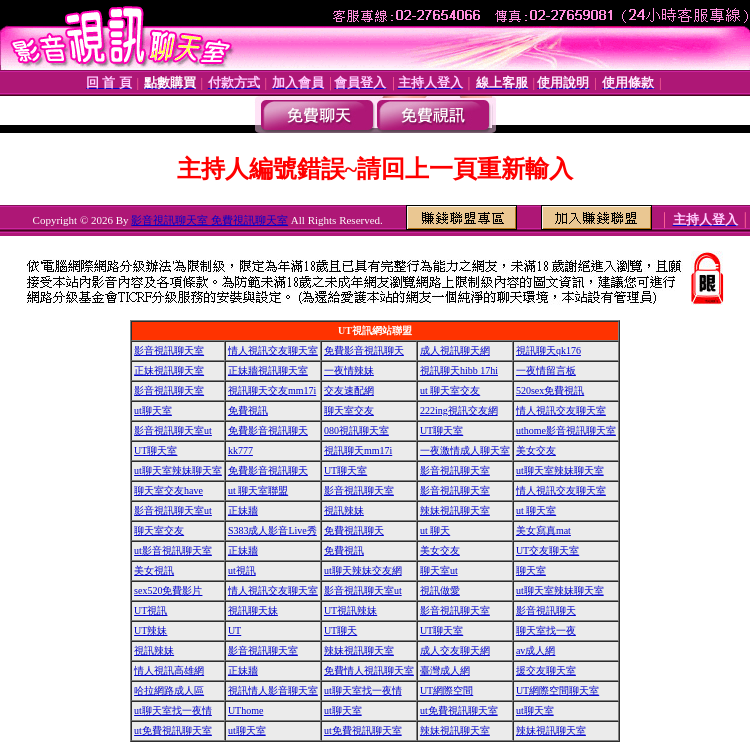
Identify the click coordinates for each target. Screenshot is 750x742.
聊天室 (531, 570)
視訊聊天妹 (253, 610)
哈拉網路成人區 (169, 690)
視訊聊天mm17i (358, 450)
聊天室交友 (349, 410)
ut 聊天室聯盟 (258, 490)
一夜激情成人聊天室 (465, 450)
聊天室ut (439, 570)
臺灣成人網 (445, 670)
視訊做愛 (440, 590)
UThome (246, 710)
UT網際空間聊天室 (557, 690)
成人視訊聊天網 (455, 350)
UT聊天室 (441, 430)
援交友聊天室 (546, 670)
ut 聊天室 (536, 510)
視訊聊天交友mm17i (272, 390)
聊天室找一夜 (546, 630)
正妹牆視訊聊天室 (268, 370)
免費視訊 (248, 410)
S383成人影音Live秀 (272, 530)
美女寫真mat (543, 530)
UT (234, 630)
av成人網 (535, 650)
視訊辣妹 (344, 510)
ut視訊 (242, 570)
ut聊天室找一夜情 (363, 690)
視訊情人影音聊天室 (273, 690)
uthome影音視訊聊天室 (566, 430)
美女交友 (536, 450)
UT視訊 (150, 610)
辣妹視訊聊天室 (455, 510)
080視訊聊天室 (356, 430)
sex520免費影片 (168, 590)
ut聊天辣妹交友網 (363, 570)
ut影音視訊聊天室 (173, 550)
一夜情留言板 (546, 370)
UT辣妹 (150, 630)
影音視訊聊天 (546, 610)
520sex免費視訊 (550, 390)
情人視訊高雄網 (169, 670)
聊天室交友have (168, 490)
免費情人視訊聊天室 (369, 670)
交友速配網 (349, 390)
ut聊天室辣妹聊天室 (178, 470)
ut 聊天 (435, 530)
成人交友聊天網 (455, 650)
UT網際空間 (446, 690)
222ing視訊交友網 (459, 410)
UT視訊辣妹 (350, 610)
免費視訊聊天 (354, 530)
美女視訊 (154, 570)
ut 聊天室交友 (450, 390)
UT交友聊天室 (547, 550)
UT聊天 (340, 630)
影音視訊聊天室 (169, 350)
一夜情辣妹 (349, 370)
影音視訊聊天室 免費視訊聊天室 (209, 220)
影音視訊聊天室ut (173, 430)
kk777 (240, 450)
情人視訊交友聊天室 (273, 350)
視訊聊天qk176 (548, 350)
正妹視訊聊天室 (169, 370)
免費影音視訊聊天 (364, 350)
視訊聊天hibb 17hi (459, 370)
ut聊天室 (153, 410)
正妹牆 (243, 510)
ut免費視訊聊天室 (459, 710)
